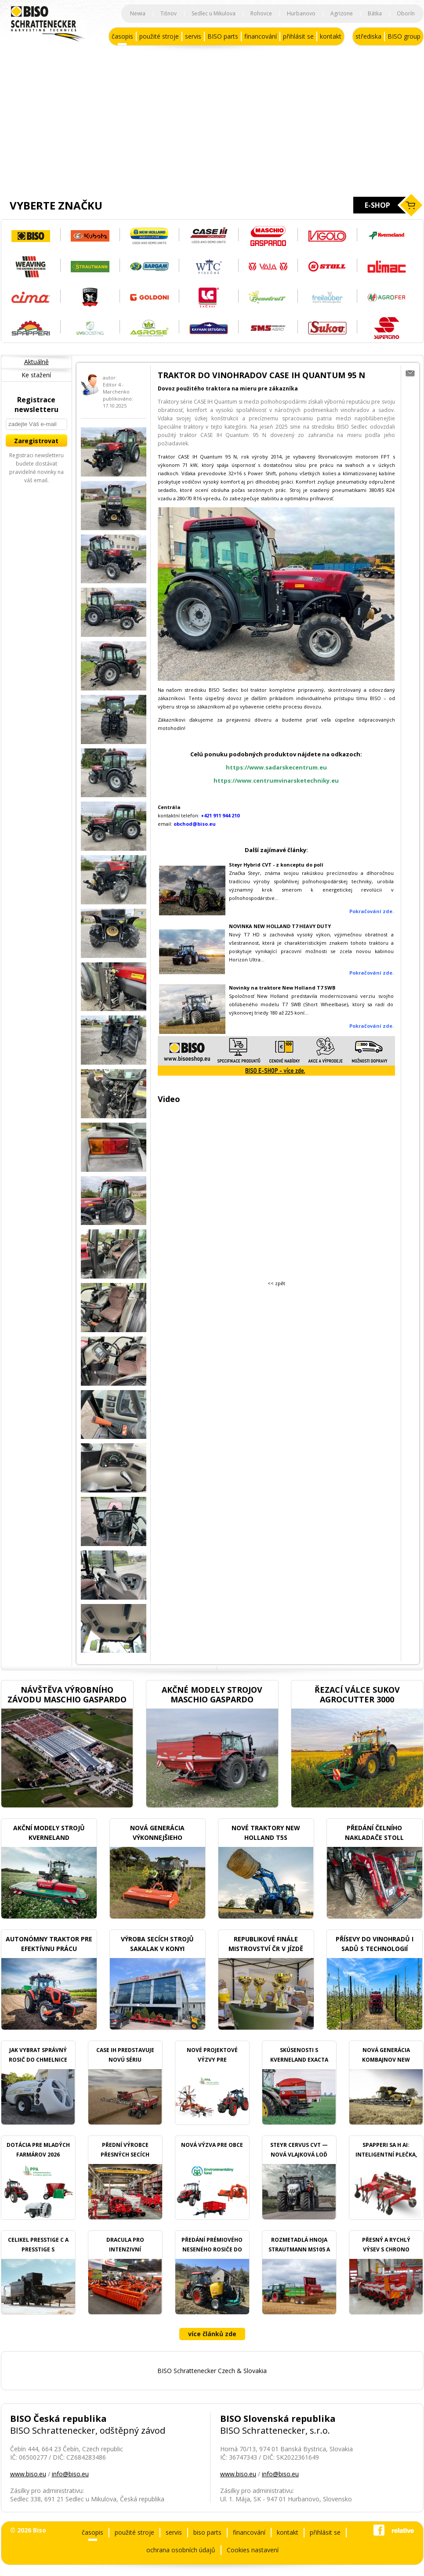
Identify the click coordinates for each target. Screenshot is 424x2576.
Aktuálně (36, 362)
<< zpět (276, 1283)
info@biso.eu (70, 2474)
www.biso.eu (28, 2474)
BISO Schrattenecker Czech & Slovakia (212, 2370)
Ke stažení (36, 375)
